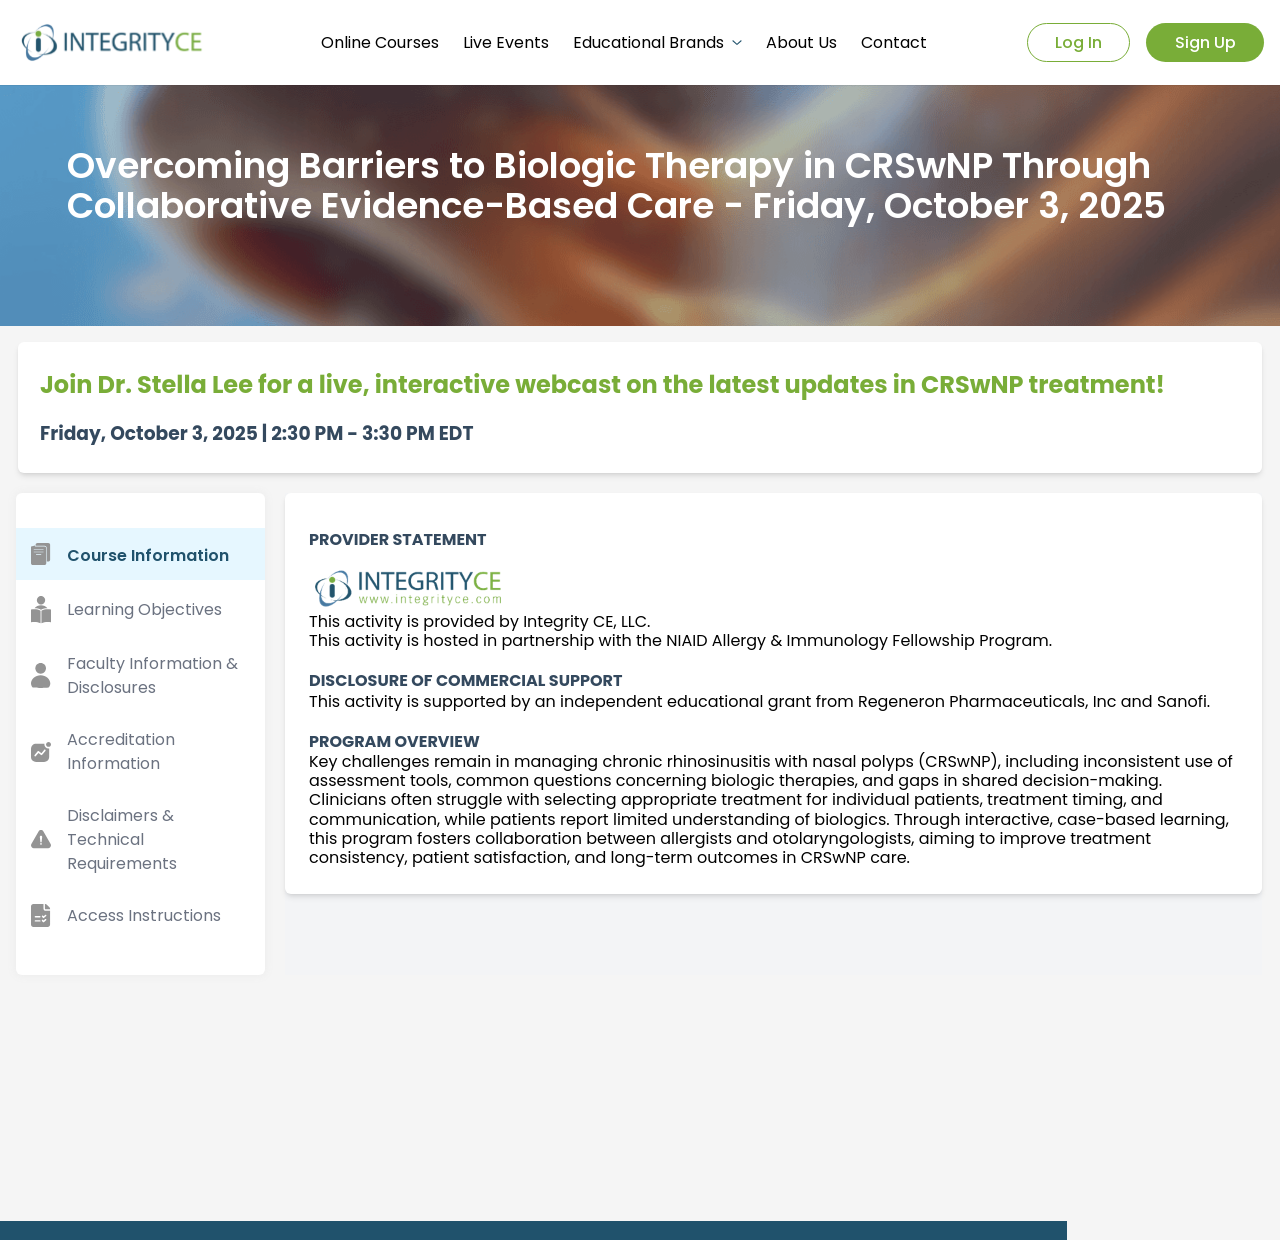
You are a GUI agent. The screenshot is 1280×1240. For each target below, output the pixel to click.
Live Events (506, 42)
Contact (894, 42)
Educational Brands (657, 42)
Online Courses (380, 42)
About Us (801, 42)
